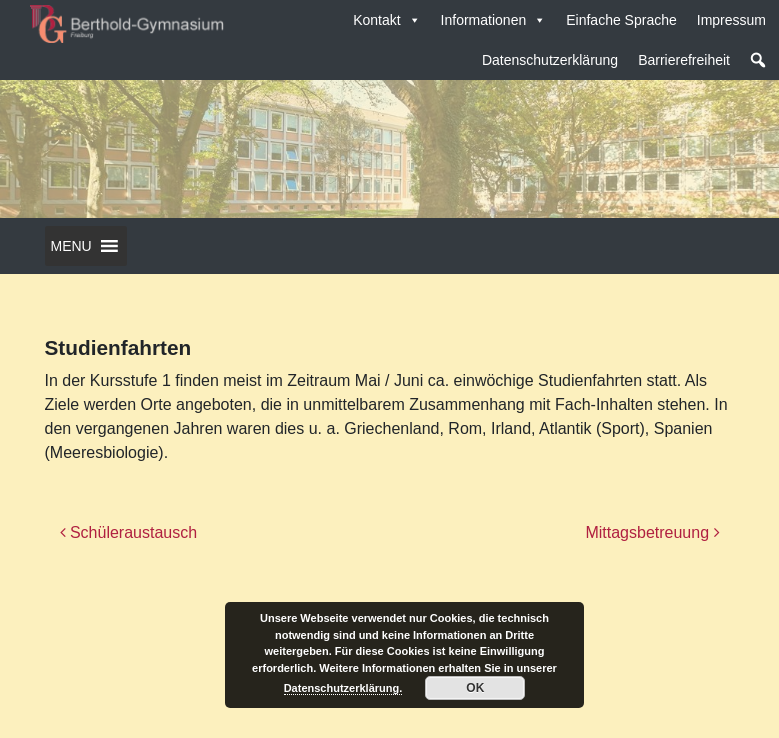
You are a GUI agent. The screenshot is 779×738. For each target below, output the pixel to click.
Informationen (494, 20)
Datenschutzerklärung (550, 60)
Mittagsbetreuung (652, 532)
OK (475, 688)
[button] (758, 60)
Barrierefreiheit (684, 60)
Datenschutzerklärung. (343, 688)
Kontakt (386, 20)
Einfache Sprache (621, 20)
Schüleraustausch (129, 532)
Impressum (731, 20)
